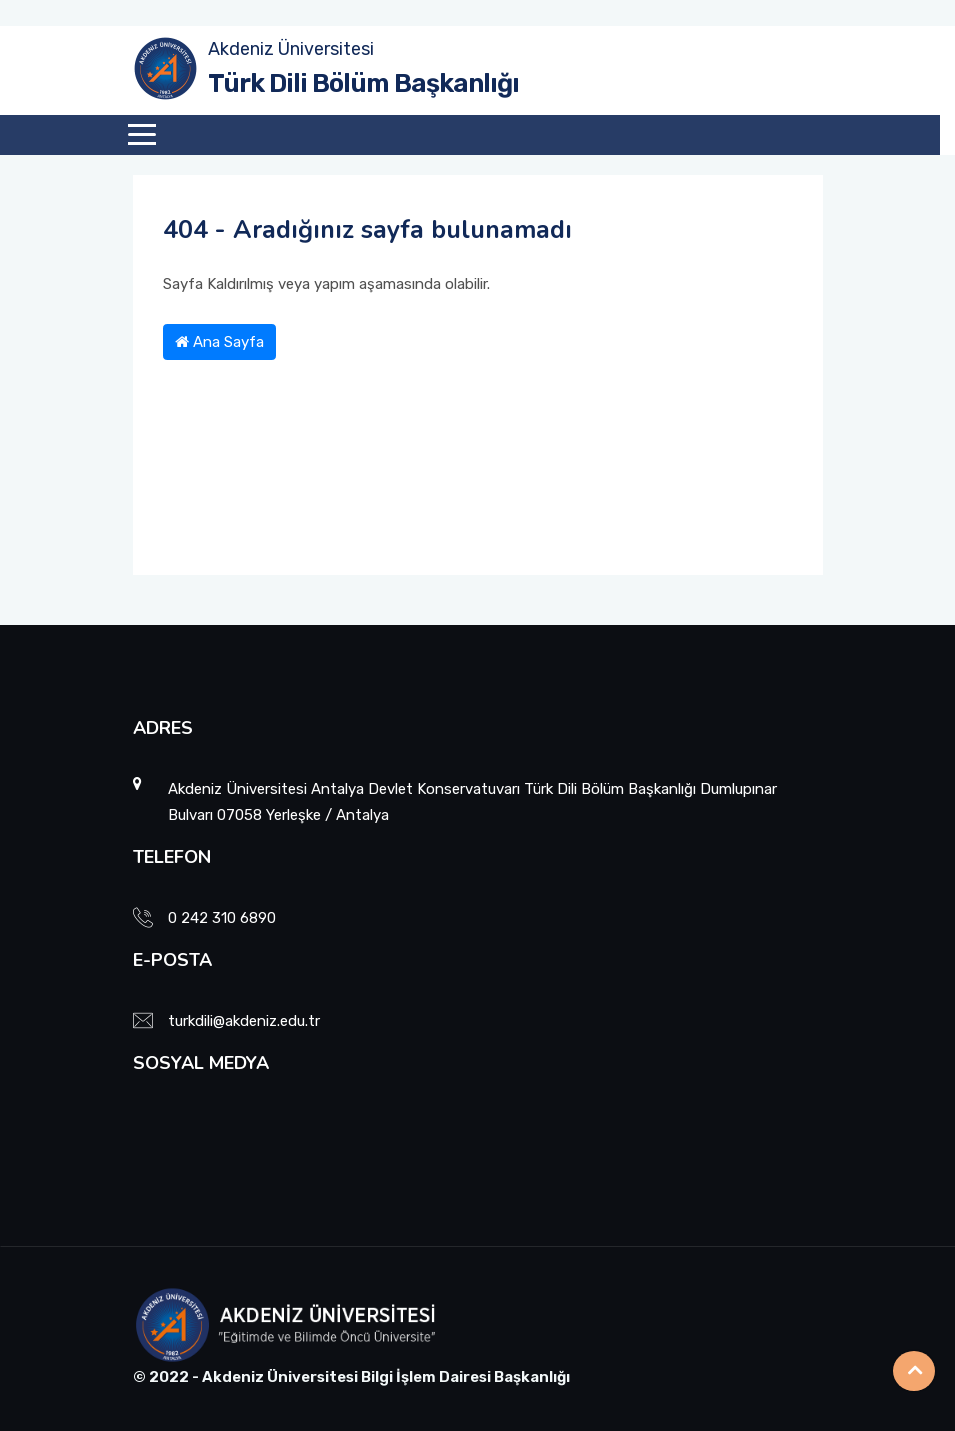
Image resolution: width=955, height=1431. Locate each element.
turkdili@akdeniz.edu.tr (244, 1021)
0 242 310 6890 (222, 918)
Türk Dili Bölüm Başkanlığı (363, 83)
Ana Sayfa (219, 342)
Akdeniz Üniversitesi (291, 49)
